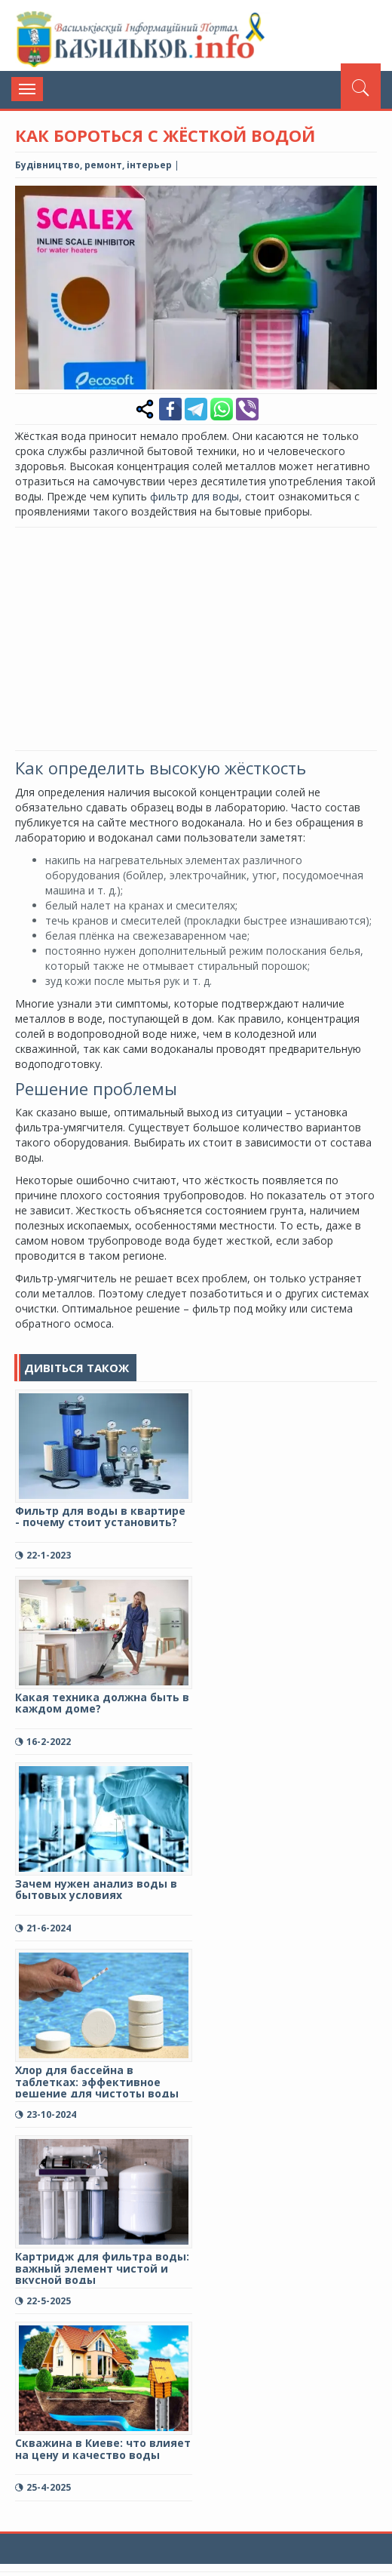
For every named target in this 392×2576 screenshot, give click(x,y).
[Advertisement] (203, 637)
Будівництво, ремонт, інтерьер (93, 164)
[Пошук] (361, 86)
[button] (363, 199)
